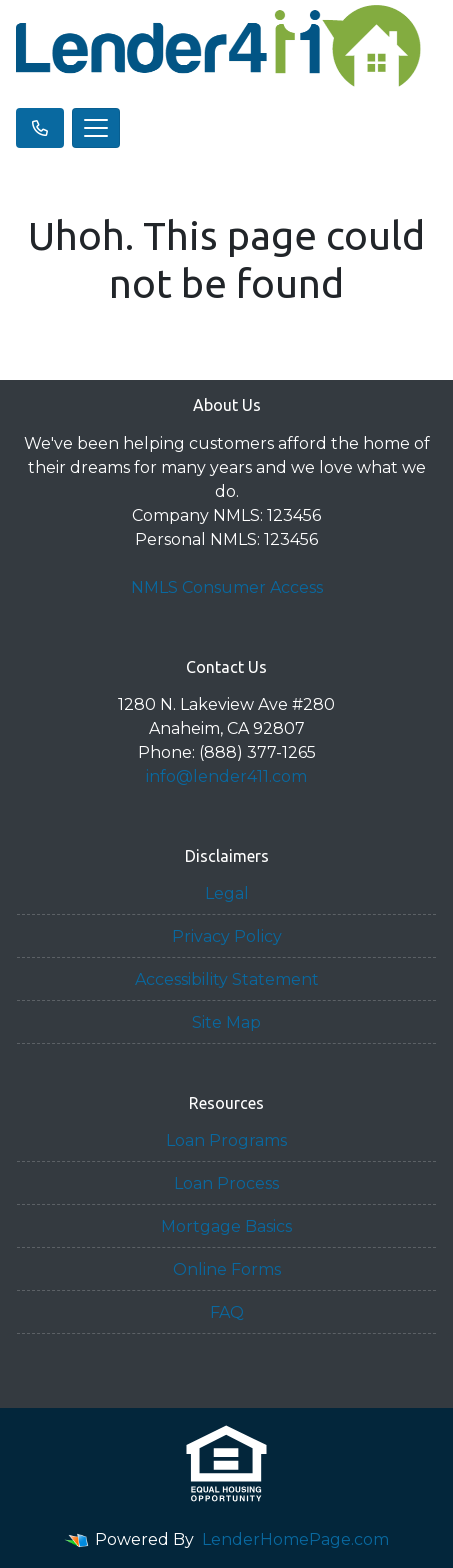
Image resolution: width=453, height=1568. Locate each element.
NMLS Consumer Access (227, 587)
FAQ (227, 1312)
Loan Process (226, 1183)
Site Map (226, 1022)
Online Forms (227, 1269)
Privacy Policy (227, 936)
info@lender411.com (226, 776)
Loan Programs (226, 1140)
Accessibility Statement (227, 979)
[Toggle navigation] (96, 128)
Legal (227, 893)
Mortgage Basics (226, 1226)
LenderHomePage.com (295, 1539)
